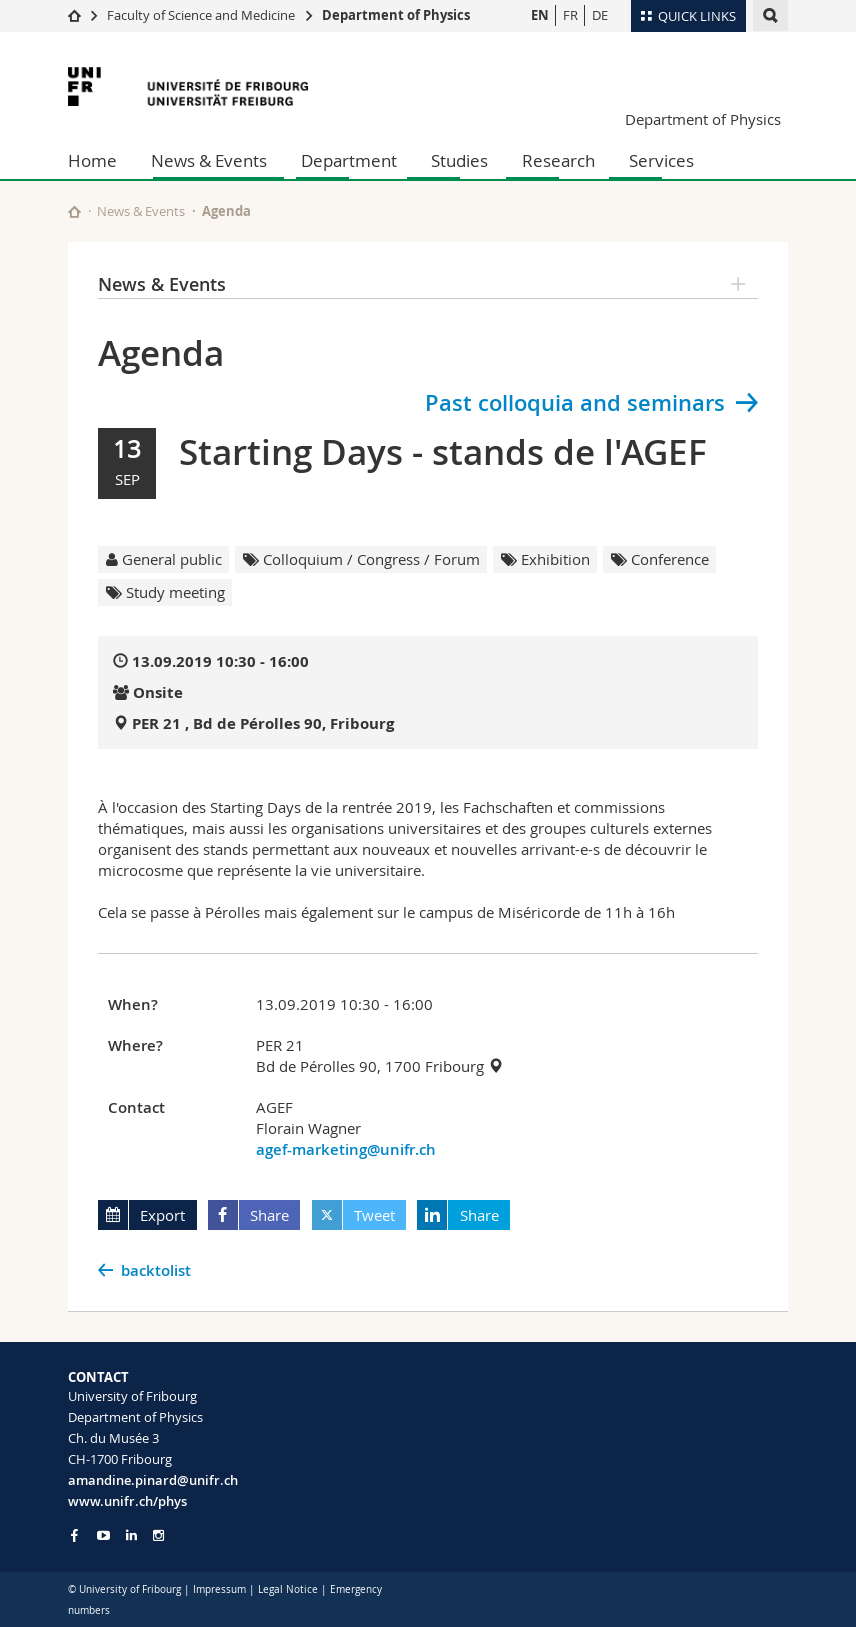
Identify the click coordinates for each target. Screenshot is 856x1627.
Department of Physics (396, 15)
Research (558, 160)
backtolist (156, 1270)
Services (661, 160)
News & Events (209, 160)
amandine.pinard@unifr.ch (153, 1480)
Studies (459, 160)
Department (349, 160)
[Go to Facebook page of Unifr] (74, 1535)
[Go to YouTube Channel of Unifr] (103, 1535)
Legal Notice (288, 1589)
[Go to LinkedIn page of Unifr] (131, 1535)
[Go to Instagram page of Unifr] (158, 1535)
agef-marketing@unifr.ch (346, 1149)
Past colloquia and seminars (575, 403)
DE (600, 15)
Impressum (219, 1589)
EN (540, 15)
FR (570, 15)
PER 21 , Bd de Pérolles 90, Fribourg (263, 723)
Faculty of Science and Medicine (201, 15)
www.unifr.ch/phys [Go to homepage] (127, 1501)
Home (92, 160)
